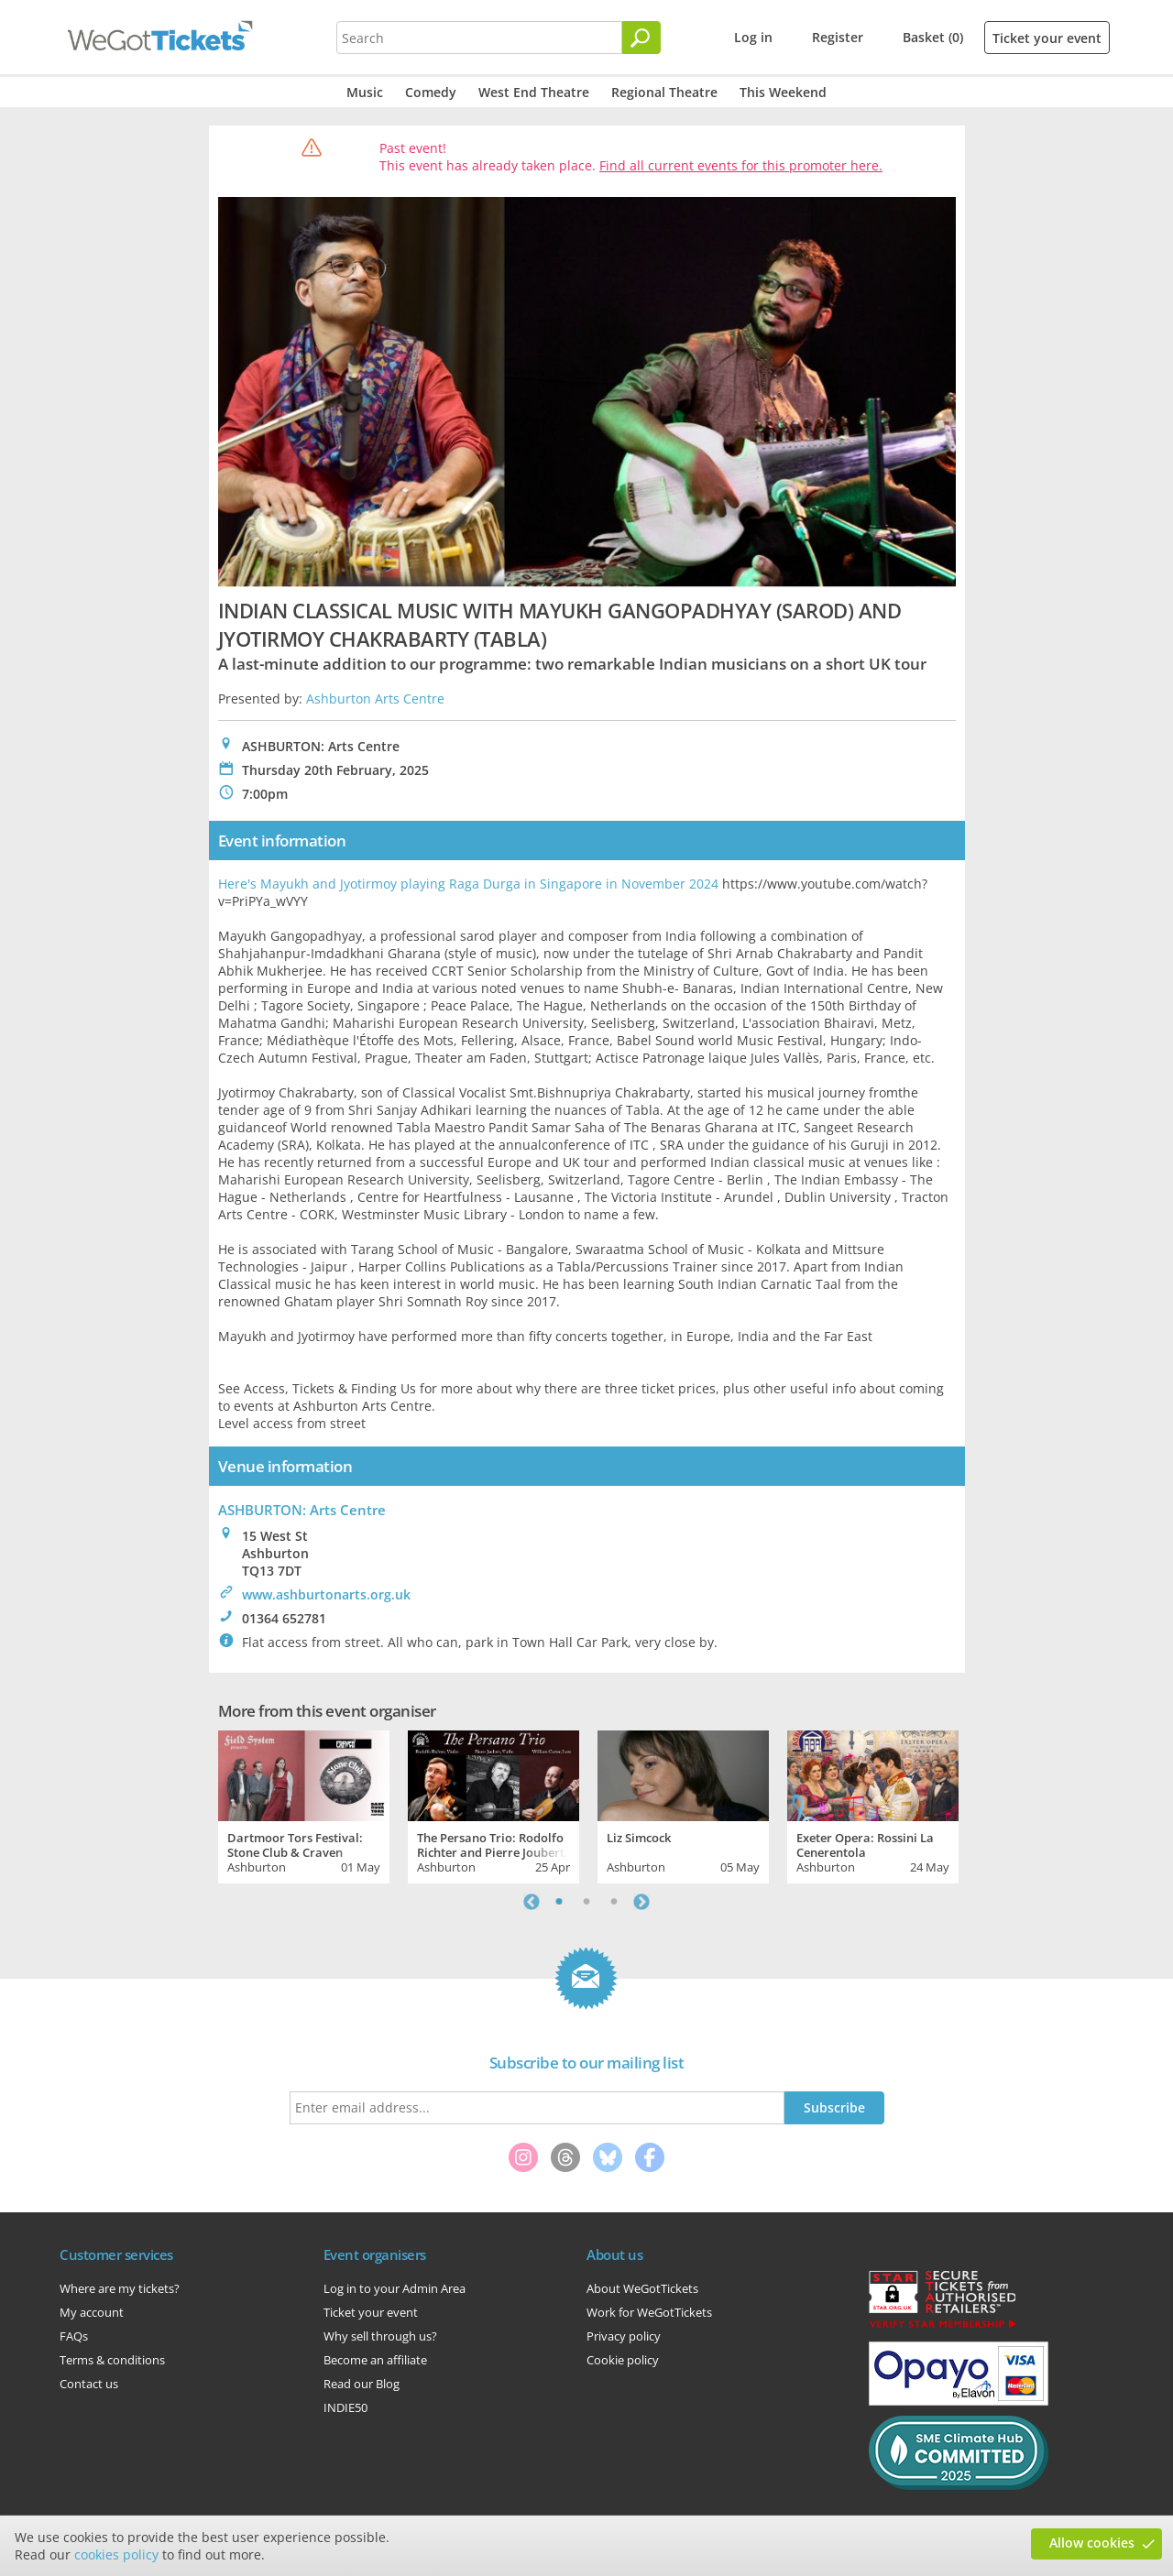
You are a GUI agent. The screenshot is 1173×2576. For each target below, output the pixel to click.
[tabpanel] (304, 1804)
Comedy (430, 92)
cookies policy (116, 2554)
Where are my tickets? (120, 2288)
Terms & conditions (112, 2360)
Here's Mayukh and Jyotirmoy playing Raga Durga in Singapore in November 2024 (468, 883)
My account (92, 2312)
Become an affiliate (375, 2360)
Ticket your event (1047, 38)
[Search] (641, 37)
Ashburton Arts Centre (375, 698)
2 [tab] (586, 1902)
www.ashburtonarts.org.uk (326, 1594)
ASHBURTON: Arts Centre (302, 1510)
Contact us (89, 2383)
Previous (531, 1902)
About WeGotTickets (642, 2288)
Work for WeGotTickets (649, 2312)
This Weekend (783, 92)
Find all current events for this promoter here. (740, 165)
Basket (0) (933, 37)
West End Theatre (533, 92)
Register (837, 37)
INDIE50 (345, 2407)
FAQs (74, 2336)
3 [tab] (614, 1902)
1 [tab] (559, 1902)
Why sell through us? (380, 2336)
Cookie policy (622, 2360)
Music (364, 92)
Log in (753, 37)
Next (641, 1902)
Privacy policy (623, 2336)
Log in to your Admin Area (394, 2288)
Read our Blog (361, 2383)
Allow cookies (1092, 2542)
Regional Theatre (664, 92)
